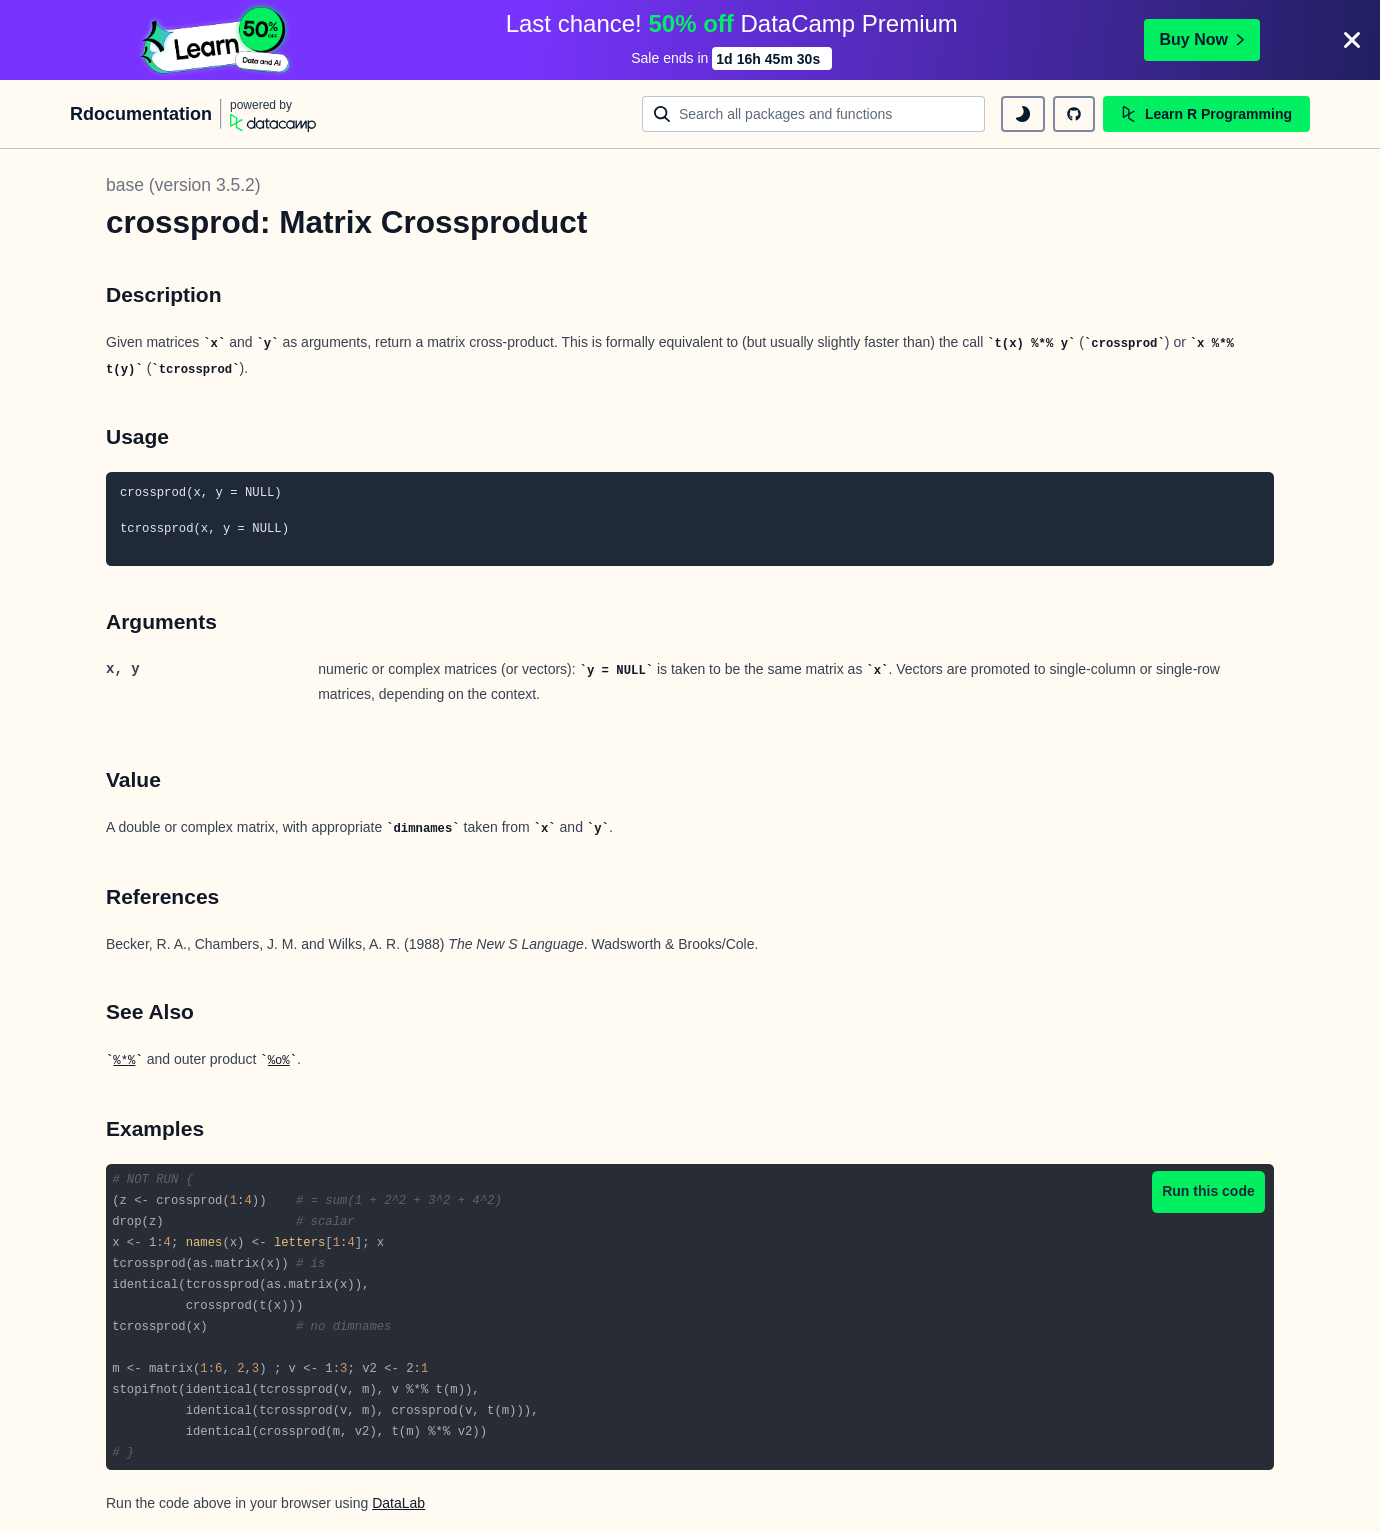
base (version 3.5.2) (183, 185)
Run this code (1208, 1191)
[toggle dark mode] (1023, 114)
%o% (279, 1061)
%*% (124, 1061)
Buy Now (1202, 39)
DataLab (398, 1503)
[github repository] (1074, 114)
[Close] (1352, 40)
